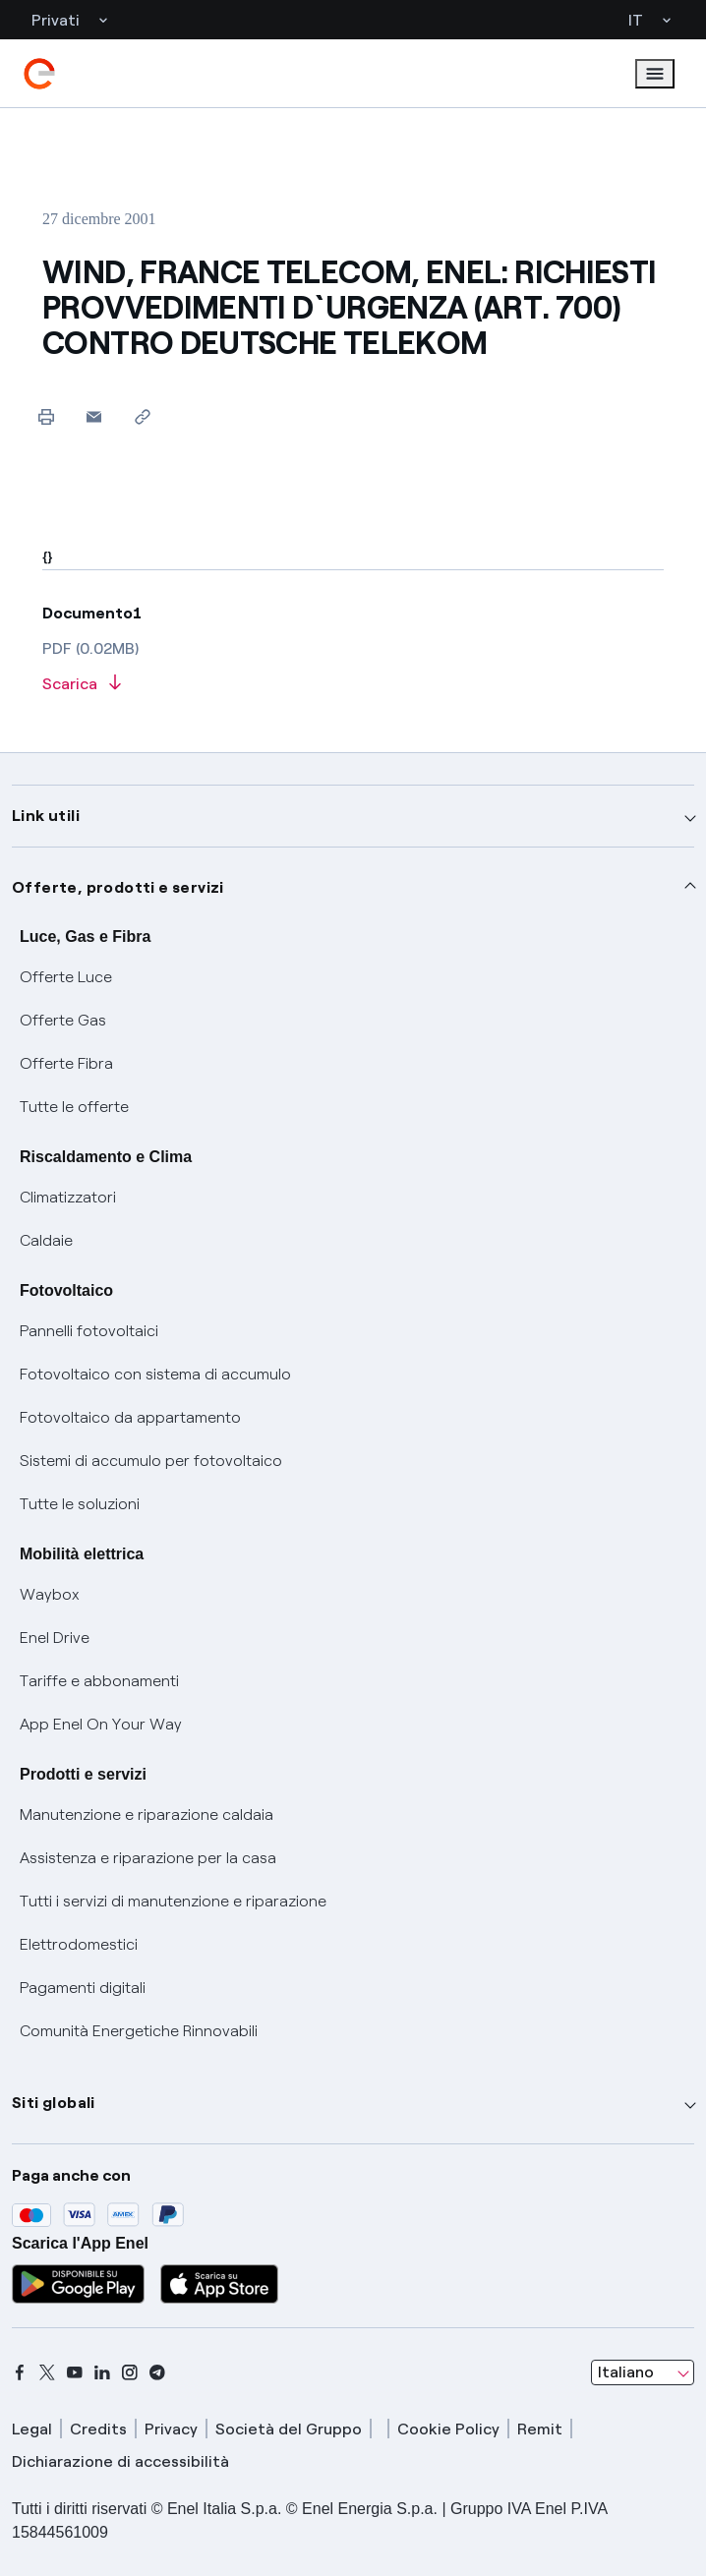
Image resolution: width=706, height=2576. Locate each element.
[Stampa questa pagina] (46, 416)
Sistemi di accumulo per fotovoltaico (151, 1460)
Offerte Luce (66, 976)
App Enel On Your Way (101, 1724)
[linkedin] (102, 2372)
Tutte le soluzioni (80, 1503)
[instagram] (130, 2372)
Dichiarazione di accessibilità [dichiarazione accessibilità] (120, 2461)
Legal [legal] (32, 2429)
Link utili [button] (46, 815)
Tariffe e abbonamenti (99, 1680)
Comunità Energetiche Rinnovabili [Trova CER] (139, 2030)
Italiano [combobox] (626, 2372)
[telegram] (157, 2372)
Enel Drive (54, 1637)
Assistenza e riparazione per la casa (148, 1857)
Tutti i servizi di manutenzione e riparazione (173, 1901)
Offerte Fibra (66, 1063)
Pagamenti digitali (83, 1987)
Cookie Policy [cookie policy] (448, 2429)
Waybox (50, 1594)
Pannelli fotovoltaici (89, 1330)
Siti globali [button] (53, 2102)
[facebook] (20, 2372)
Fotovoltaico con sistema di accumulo (155, 1374)
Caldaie (46, 1240)
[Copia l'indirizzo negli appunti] (142, 416)
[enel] (39, 73)
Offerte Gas (63, 1020)
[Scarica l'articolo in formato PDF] (353, 685)
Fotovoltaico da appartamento (130, 1417)
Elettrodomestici (79, 1944)
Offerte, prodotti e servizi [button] (118, 887)
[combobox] (642, 2372)
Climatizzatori (68, 1197)
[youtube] (75, 2372)
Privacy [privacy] (171, 2429)
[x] (47, 2372)
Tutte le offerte (74, 1106)
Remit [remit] (539, 2429)
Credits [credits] (98, 2429)
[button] (94, 416)
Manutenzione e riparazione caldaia (146, 1814)
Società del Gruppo (288, 2429)
